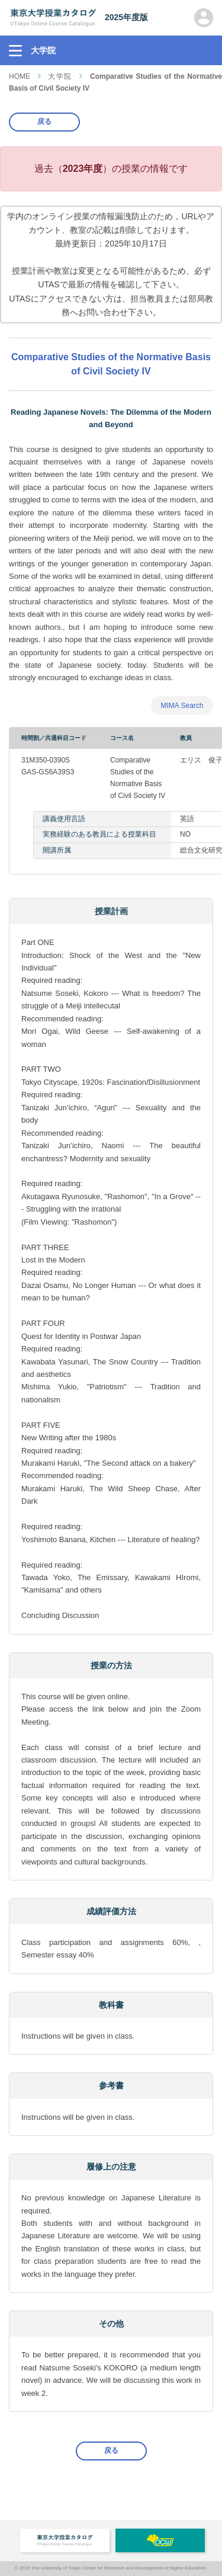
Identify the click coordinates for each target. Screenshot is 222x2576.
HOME (19, 76)
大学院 (60, 76)
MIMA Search (181, 705)
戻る (44, 121)
